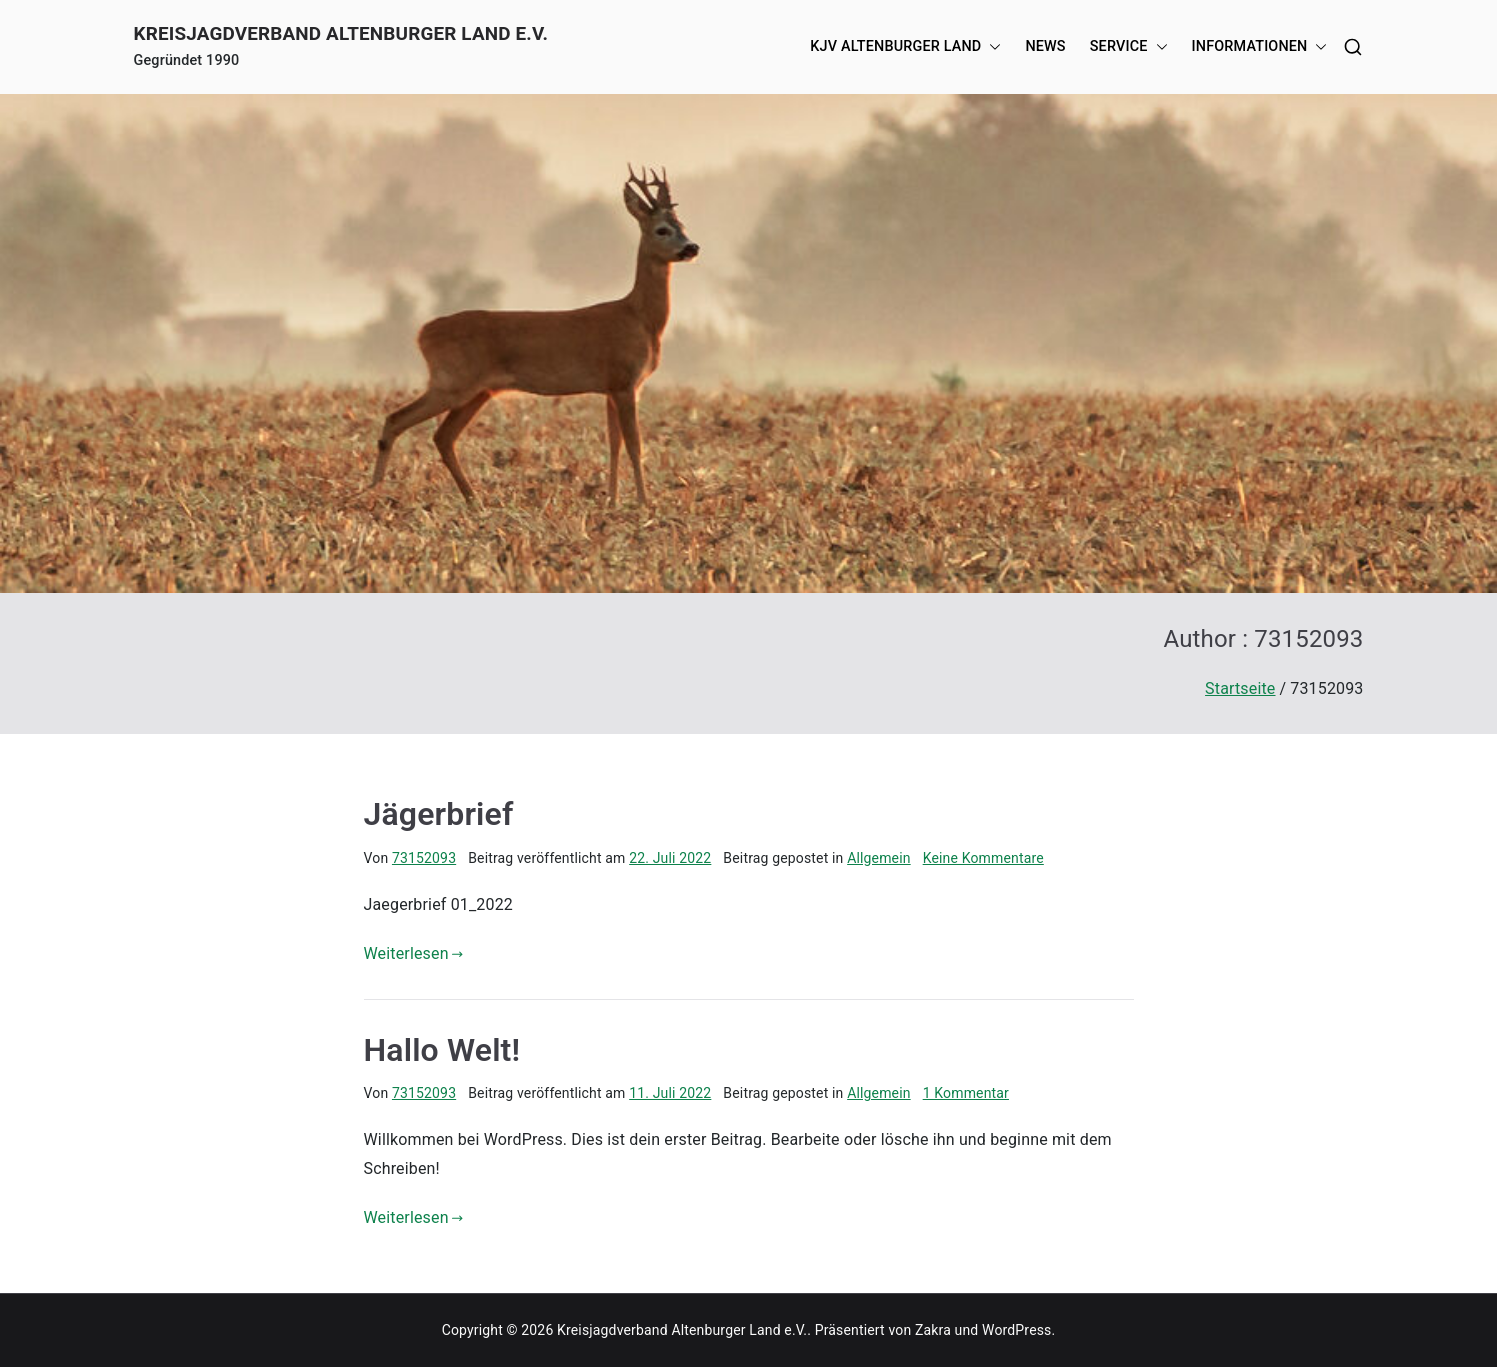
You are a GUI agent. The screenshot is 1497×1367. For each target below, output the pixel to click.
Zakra (933, 1330)
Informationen (1260, 47)
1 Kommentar (966, 1093)
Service (1129, 47)
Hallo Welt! (442, 1050)
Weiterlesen (414, 953)
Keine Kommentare (983, 858)
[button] (991, 47)
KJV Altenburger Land (905, 47)
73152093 (424, 858)
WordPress (1016, 1330)
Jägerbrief (439, 814)
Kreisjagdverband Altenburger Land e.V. (341, 33)
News (1045, 46)
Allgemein (879, 858)
